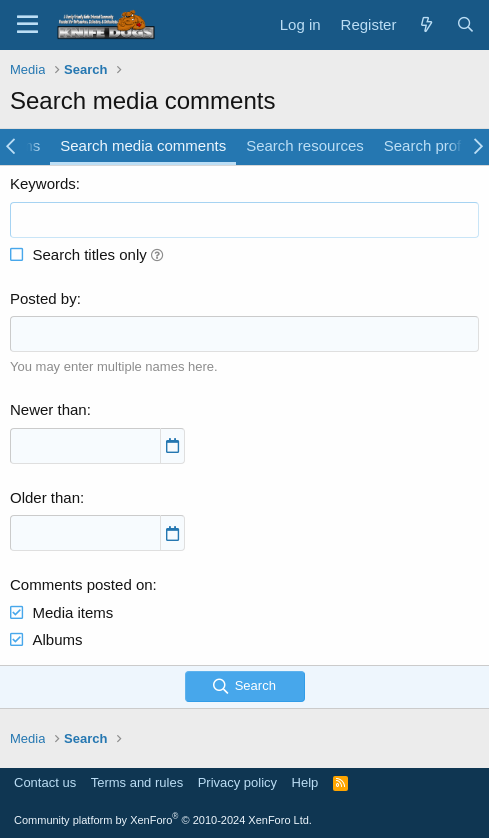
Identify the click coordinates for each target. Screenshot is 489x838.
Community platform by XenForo (163, 820)
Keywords (43, 183)
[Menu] (27, 25)
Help (305, 782)
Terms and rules (137, 782)
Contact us (45, 782)
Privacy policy (237, 782)
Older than (45, 497)
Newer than (48, 409)
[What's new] (425, 24)
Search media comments (143, 145)
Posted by (43, 298)
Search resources (305, 145)
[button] (157, 254)
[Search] (465, 24)
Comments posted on (81, 584)
